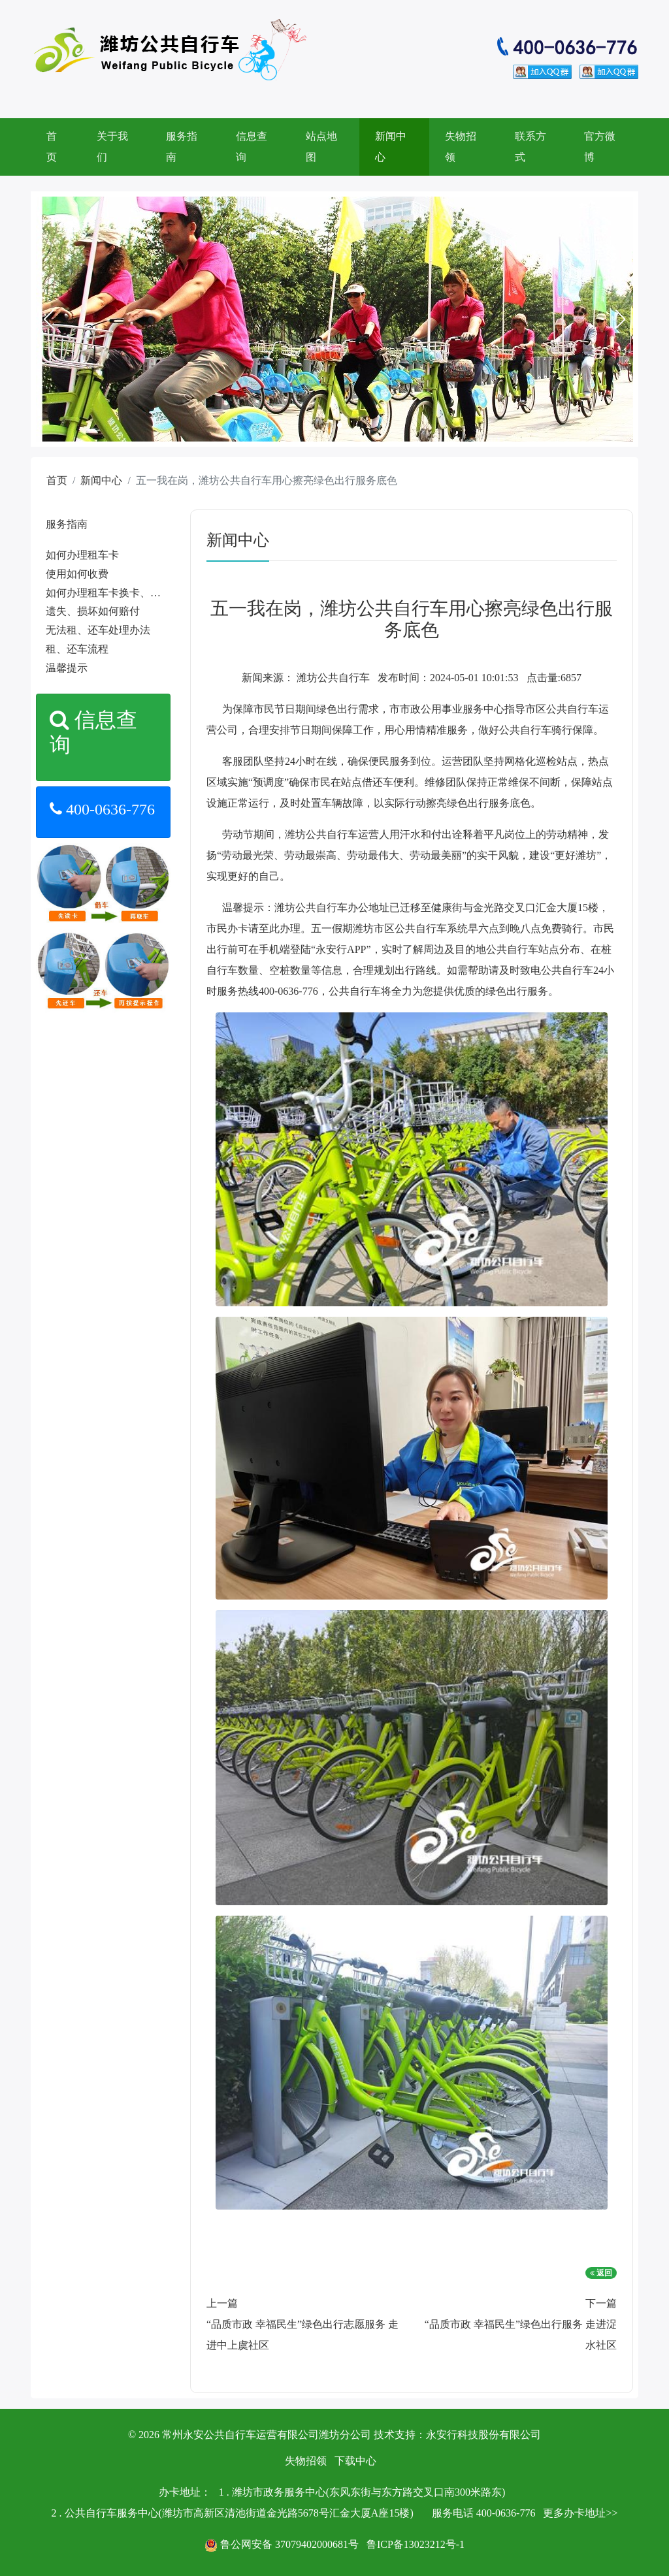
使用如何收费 (77, 573)
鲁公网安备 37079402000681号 (289, 2544)
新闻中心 (390, 147)
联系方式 (530, 147)
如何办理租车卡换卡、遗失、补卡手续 (134, 592)
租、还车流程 (77, 648)
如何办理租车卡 (82, 554)
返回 (601, 2273)
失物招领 (460, 147)
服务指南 (181, 147)
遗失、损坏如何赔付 (93, 611)
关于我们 (112, 147)
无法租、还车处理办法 (98, 630)
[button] (48, 319)
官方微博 (599, 147)
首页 (51, 147)
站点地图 (321, 147)
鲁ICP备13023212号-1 (416, 2544)
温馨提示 (67, 667)
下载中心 (355, 2460)
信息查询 (251, 147)
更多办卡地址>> (580, 2513)
